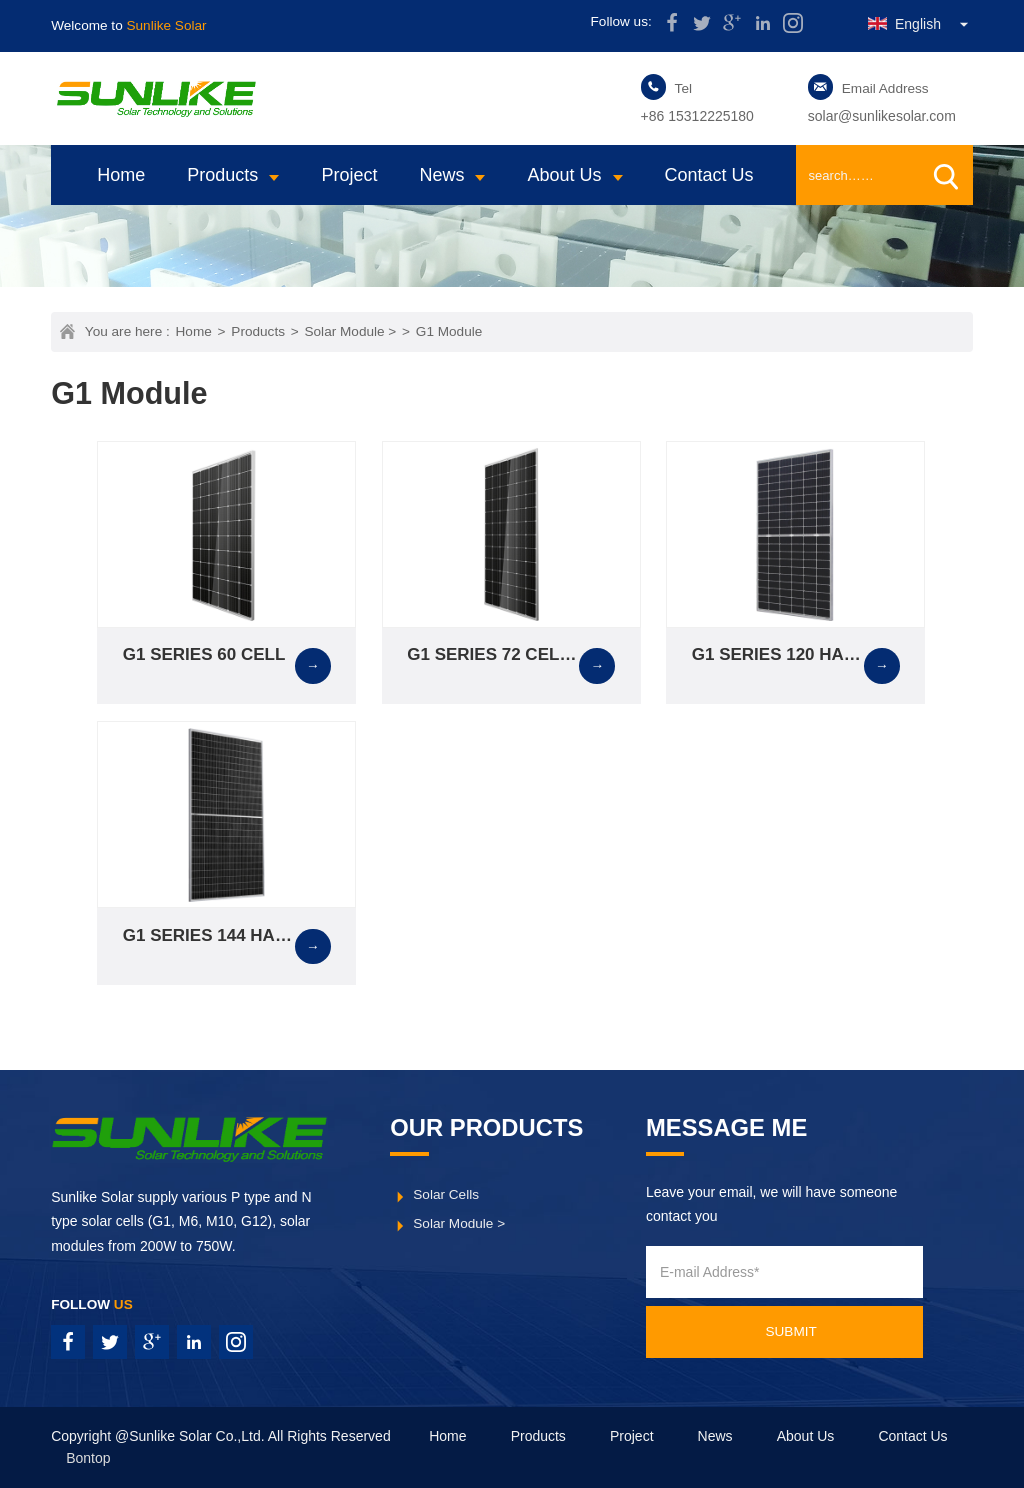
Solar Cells (446, 1194)
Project (349, 175)
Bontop (88, 1458)
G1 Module (449, 331)
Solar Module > (350, 331)
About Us (564, 175)
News (441, 175)
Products (222, 175)
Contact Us (709, 175)
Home (121, 175)
